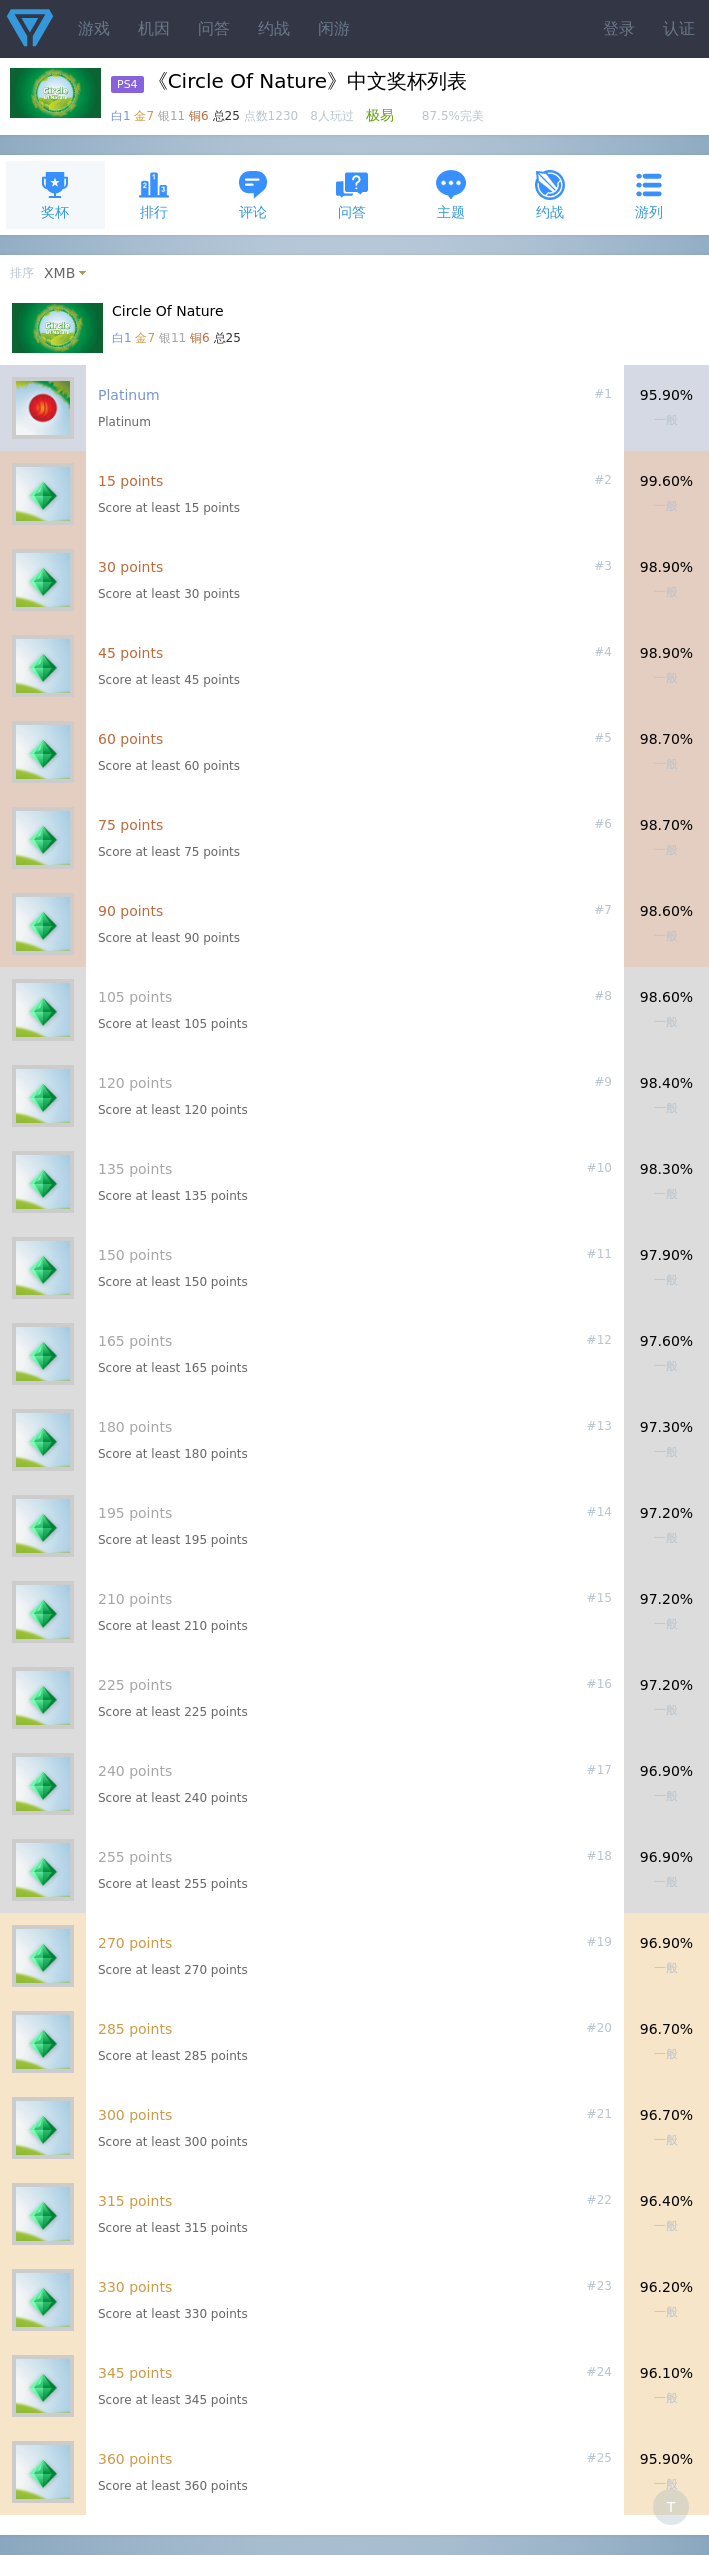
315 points (135, 2201)
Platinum (129, 395)
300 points (135, 2115)
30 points (130, 567)
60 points (130, 739)
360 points (135, 2459)
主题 (451, 194)
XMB (59, 273)
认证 (679, 28)
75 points (130, 825)
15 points (130, 481)
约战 (274, 28)
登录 (619, 28)
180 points (135, 1427)
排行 (154, 194)
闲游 (334, 28)
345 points (135, 2373)
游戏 (94, 28)
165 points (135, 1341)
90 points (130, 911)
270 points (135, 1943)
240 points (135, 1771)
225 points (135, 1685)
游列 (649, 194)
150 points (135, 1255)
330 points (135, 2287)
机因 (154, 28)
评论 (253, 194)
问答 (214, 28)
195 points (135, 1513)
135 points (135, 1169)
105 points (135, 997)
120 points (135, 1083)
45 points (130, 653)
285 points (135, 2029)
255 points (135, 1857)
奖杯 (55, 194)
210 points (135, 1599)
